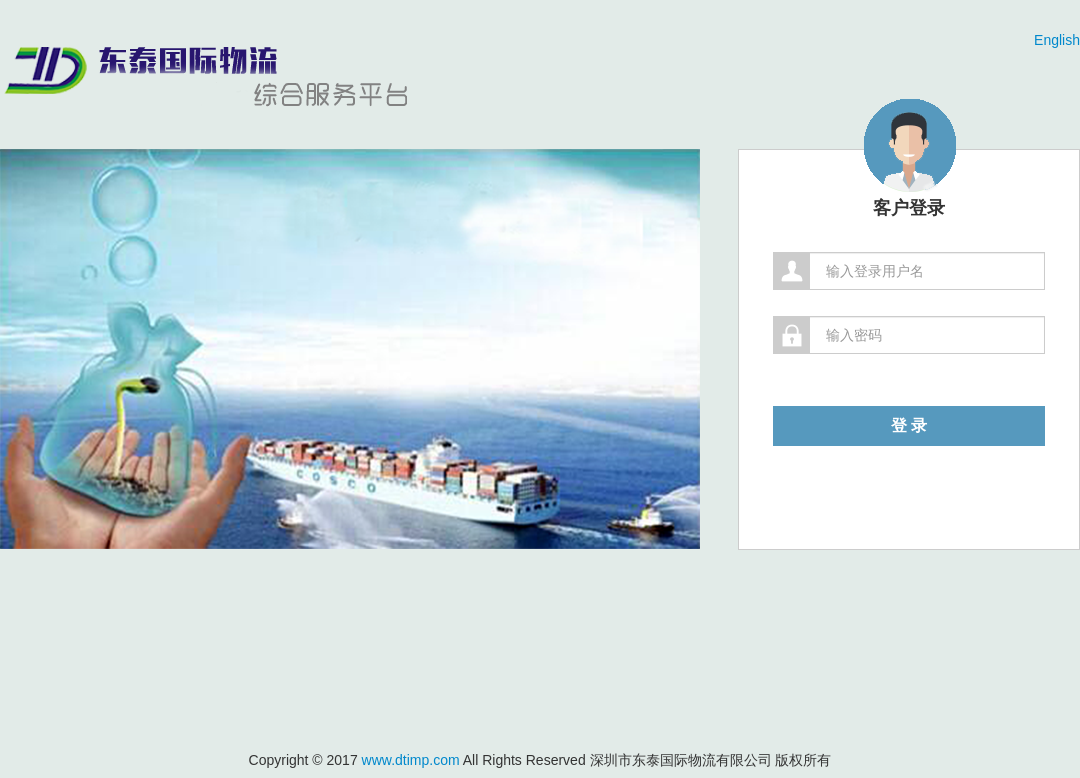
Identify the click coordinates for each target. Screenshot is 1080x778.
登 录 (909, 425)
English (1057, 40)
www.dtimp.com (411, 760)
